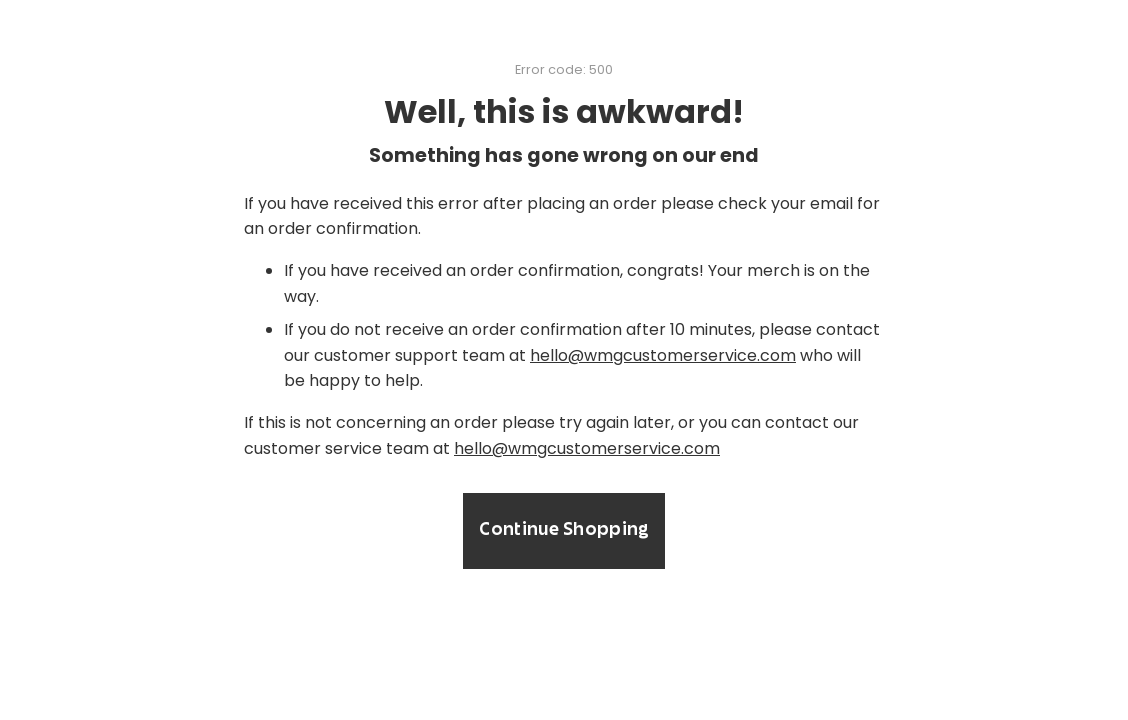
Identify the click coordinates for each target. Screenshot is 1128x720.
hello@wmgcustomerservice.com (663, 355)
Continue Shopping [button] (563, 531)
